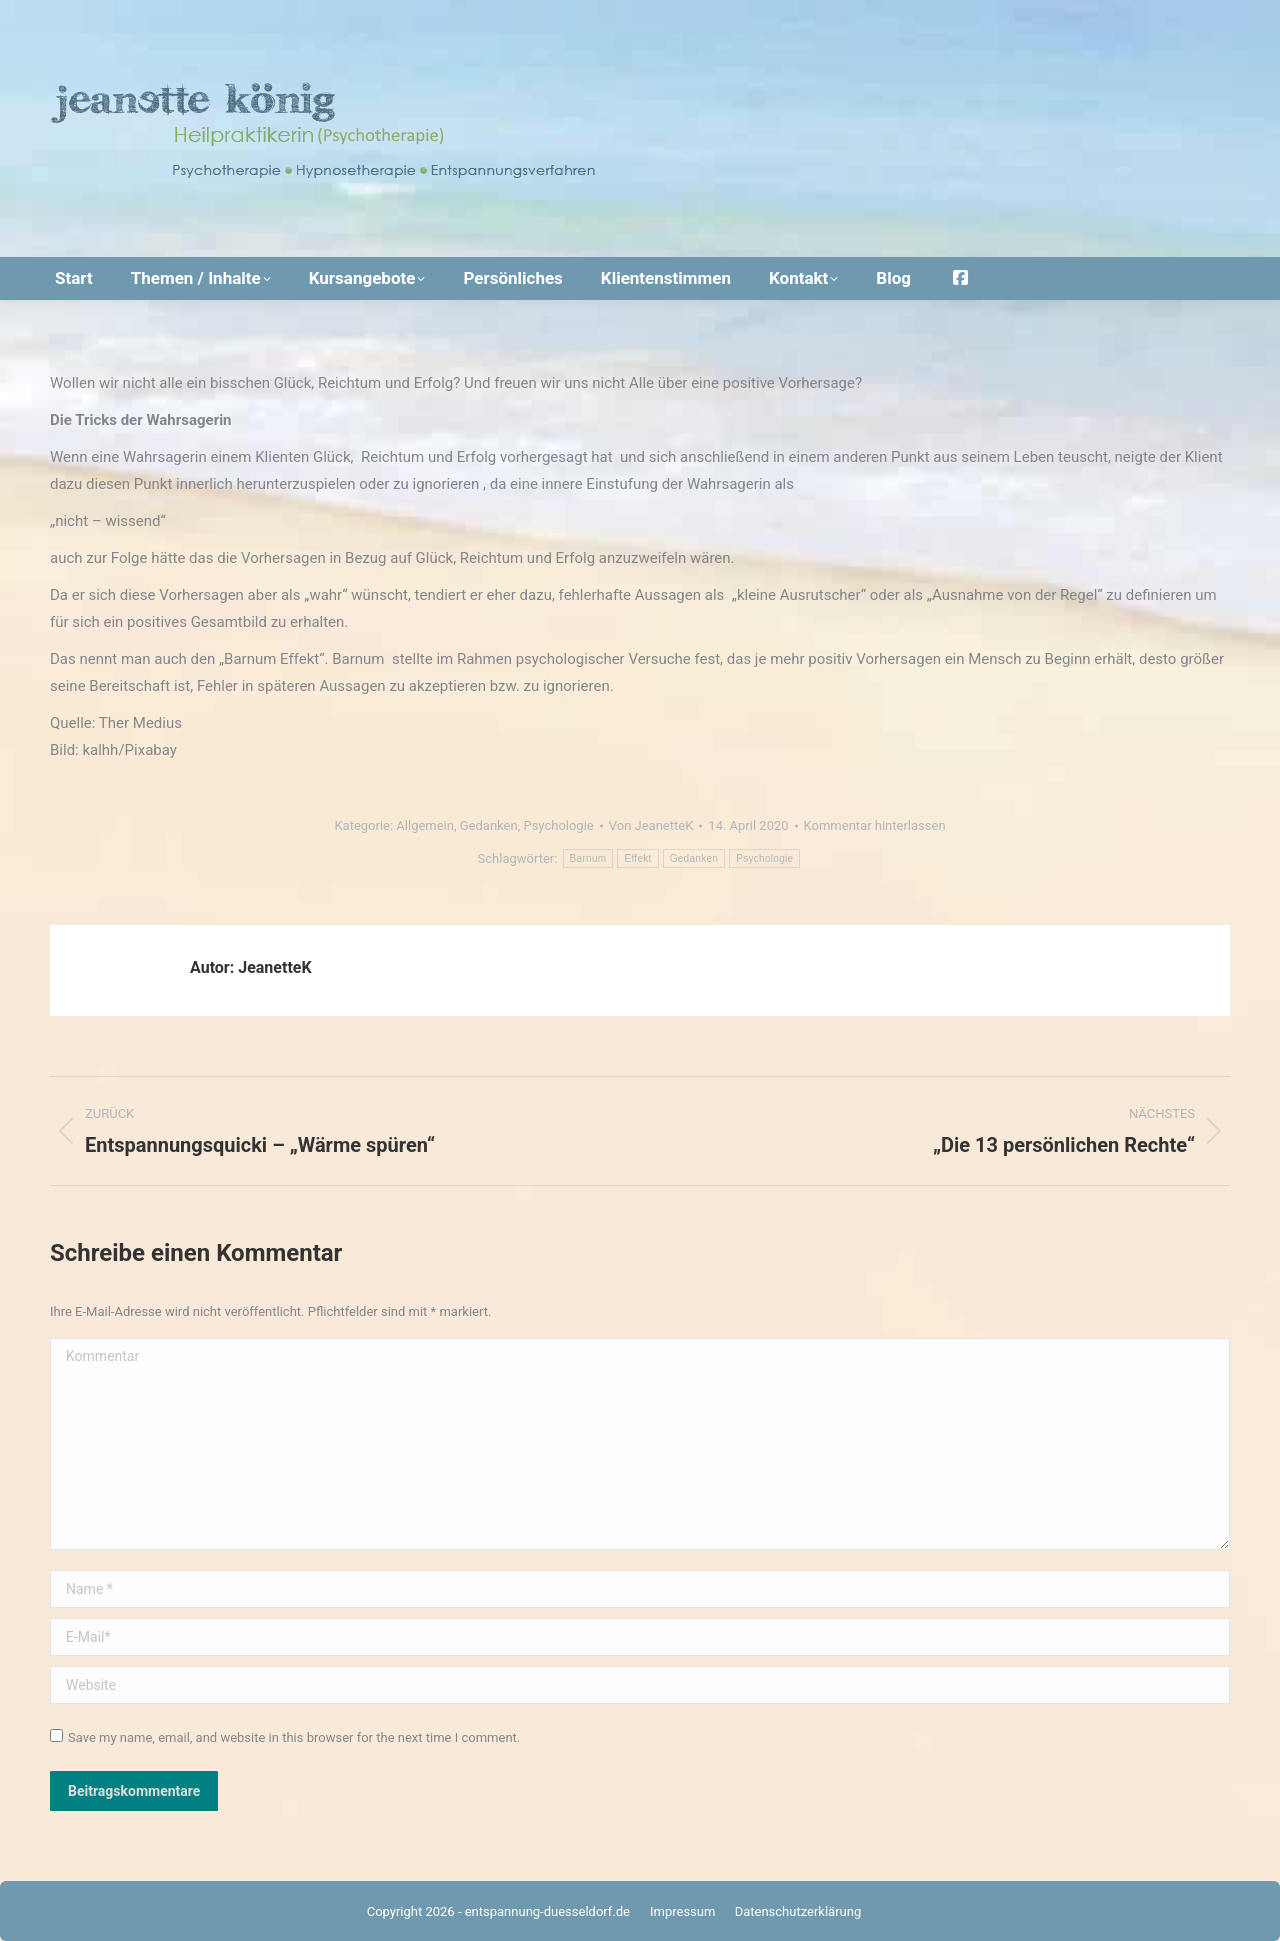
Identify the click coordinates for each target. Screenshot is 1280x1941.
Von (651, 825)
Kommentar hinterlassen (875, 825)
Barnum (588, 858)
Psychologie (558, 825)
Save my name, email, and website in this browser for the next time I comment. (294, 1737)
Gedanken (489, 825)
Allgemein (425, 825)
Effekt (637, 858)
